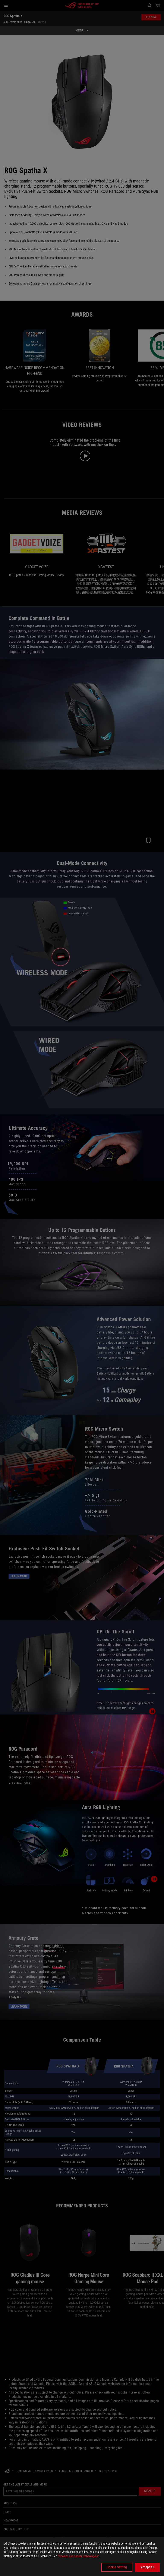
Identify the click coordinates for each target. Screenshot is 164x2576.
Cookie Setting (117, 2567)
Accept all (147, 2567)
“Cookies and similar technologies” (78, 2556)
